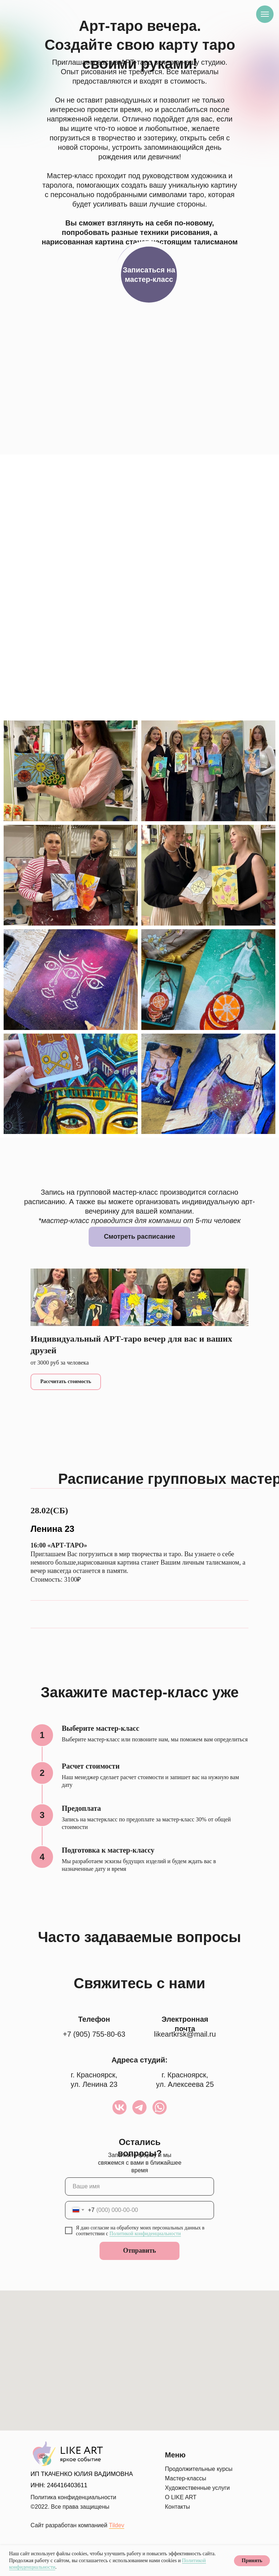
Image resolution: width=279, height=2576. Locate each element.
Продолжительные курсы (198, 2469)
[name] (139, 2186)
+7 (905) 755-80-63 (94, 2034)
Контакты (177, 2507)
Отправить (139, 2250)
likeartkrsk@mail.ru (185, 2034)
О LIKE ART (181, 2497)
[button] (149, 275)
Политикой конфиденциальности (145, 2233)
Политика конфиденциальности (73, 2497)
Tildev (116, 2525)
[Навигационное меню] (265, 14)
